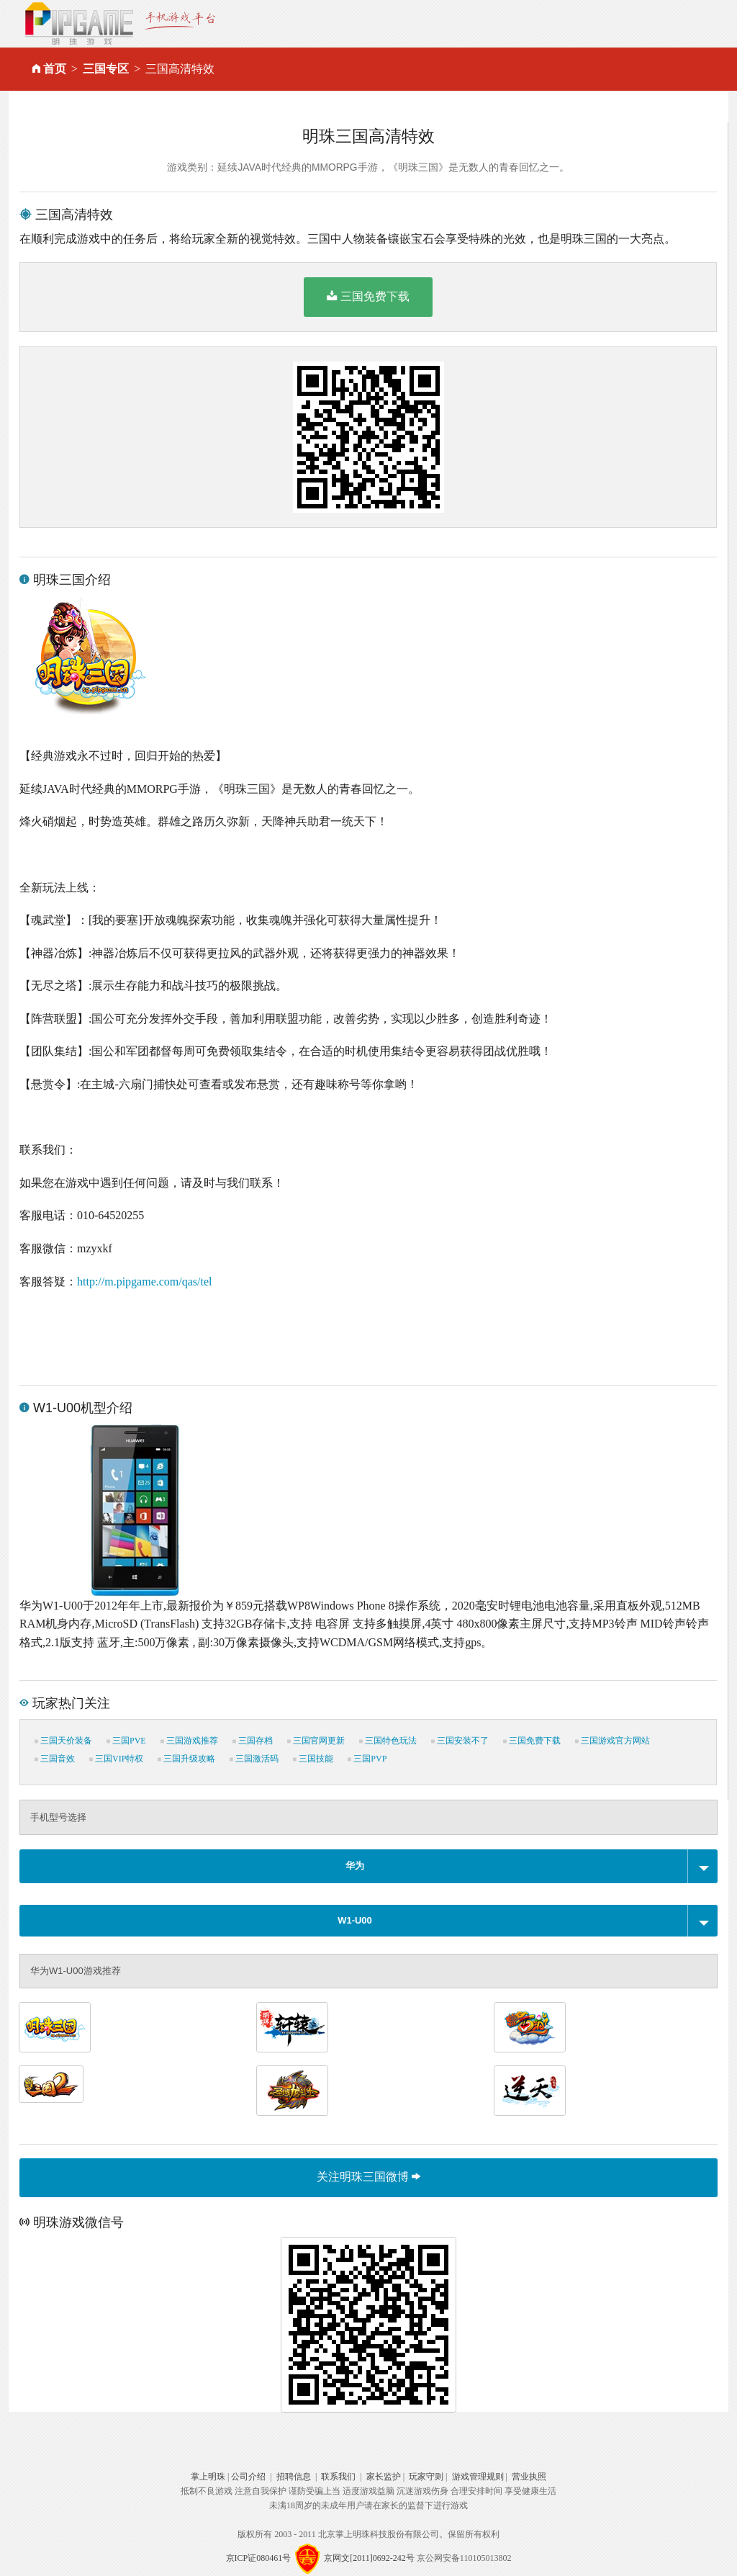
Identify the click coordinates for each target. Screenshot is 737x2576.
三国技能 (313, 1759)
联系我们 (338, 2477)
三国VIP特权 (116, 1759)
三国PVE (126, 1741)
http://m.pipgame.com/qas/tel (144, 1281)
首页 (54, 69)
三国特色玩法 (388, 1741)
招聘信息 (293, 2477)
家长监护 (383, 2477)
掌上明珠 (208, 2477)
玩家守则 (426, 2477)
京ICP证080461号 (258, 2558)
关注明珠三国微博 (368, 2177)
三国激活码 (254, 1759)
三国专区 (106, 69)
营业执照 (529, 2477)
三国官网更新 (316, 1741)
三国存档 (252, 1741)
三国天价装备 (63, 1741)
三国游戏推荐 (189, 1741)
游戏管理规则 (478, 2477)
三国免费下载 (368, 296)
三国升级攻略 (186, 1759)
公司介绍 (248, 2477)
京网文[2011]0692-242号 (369, 2558)
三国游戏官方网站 (612, 1741)
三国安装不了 (460, 1741)
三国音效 (55, 1759)
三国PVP (367, 1759)
